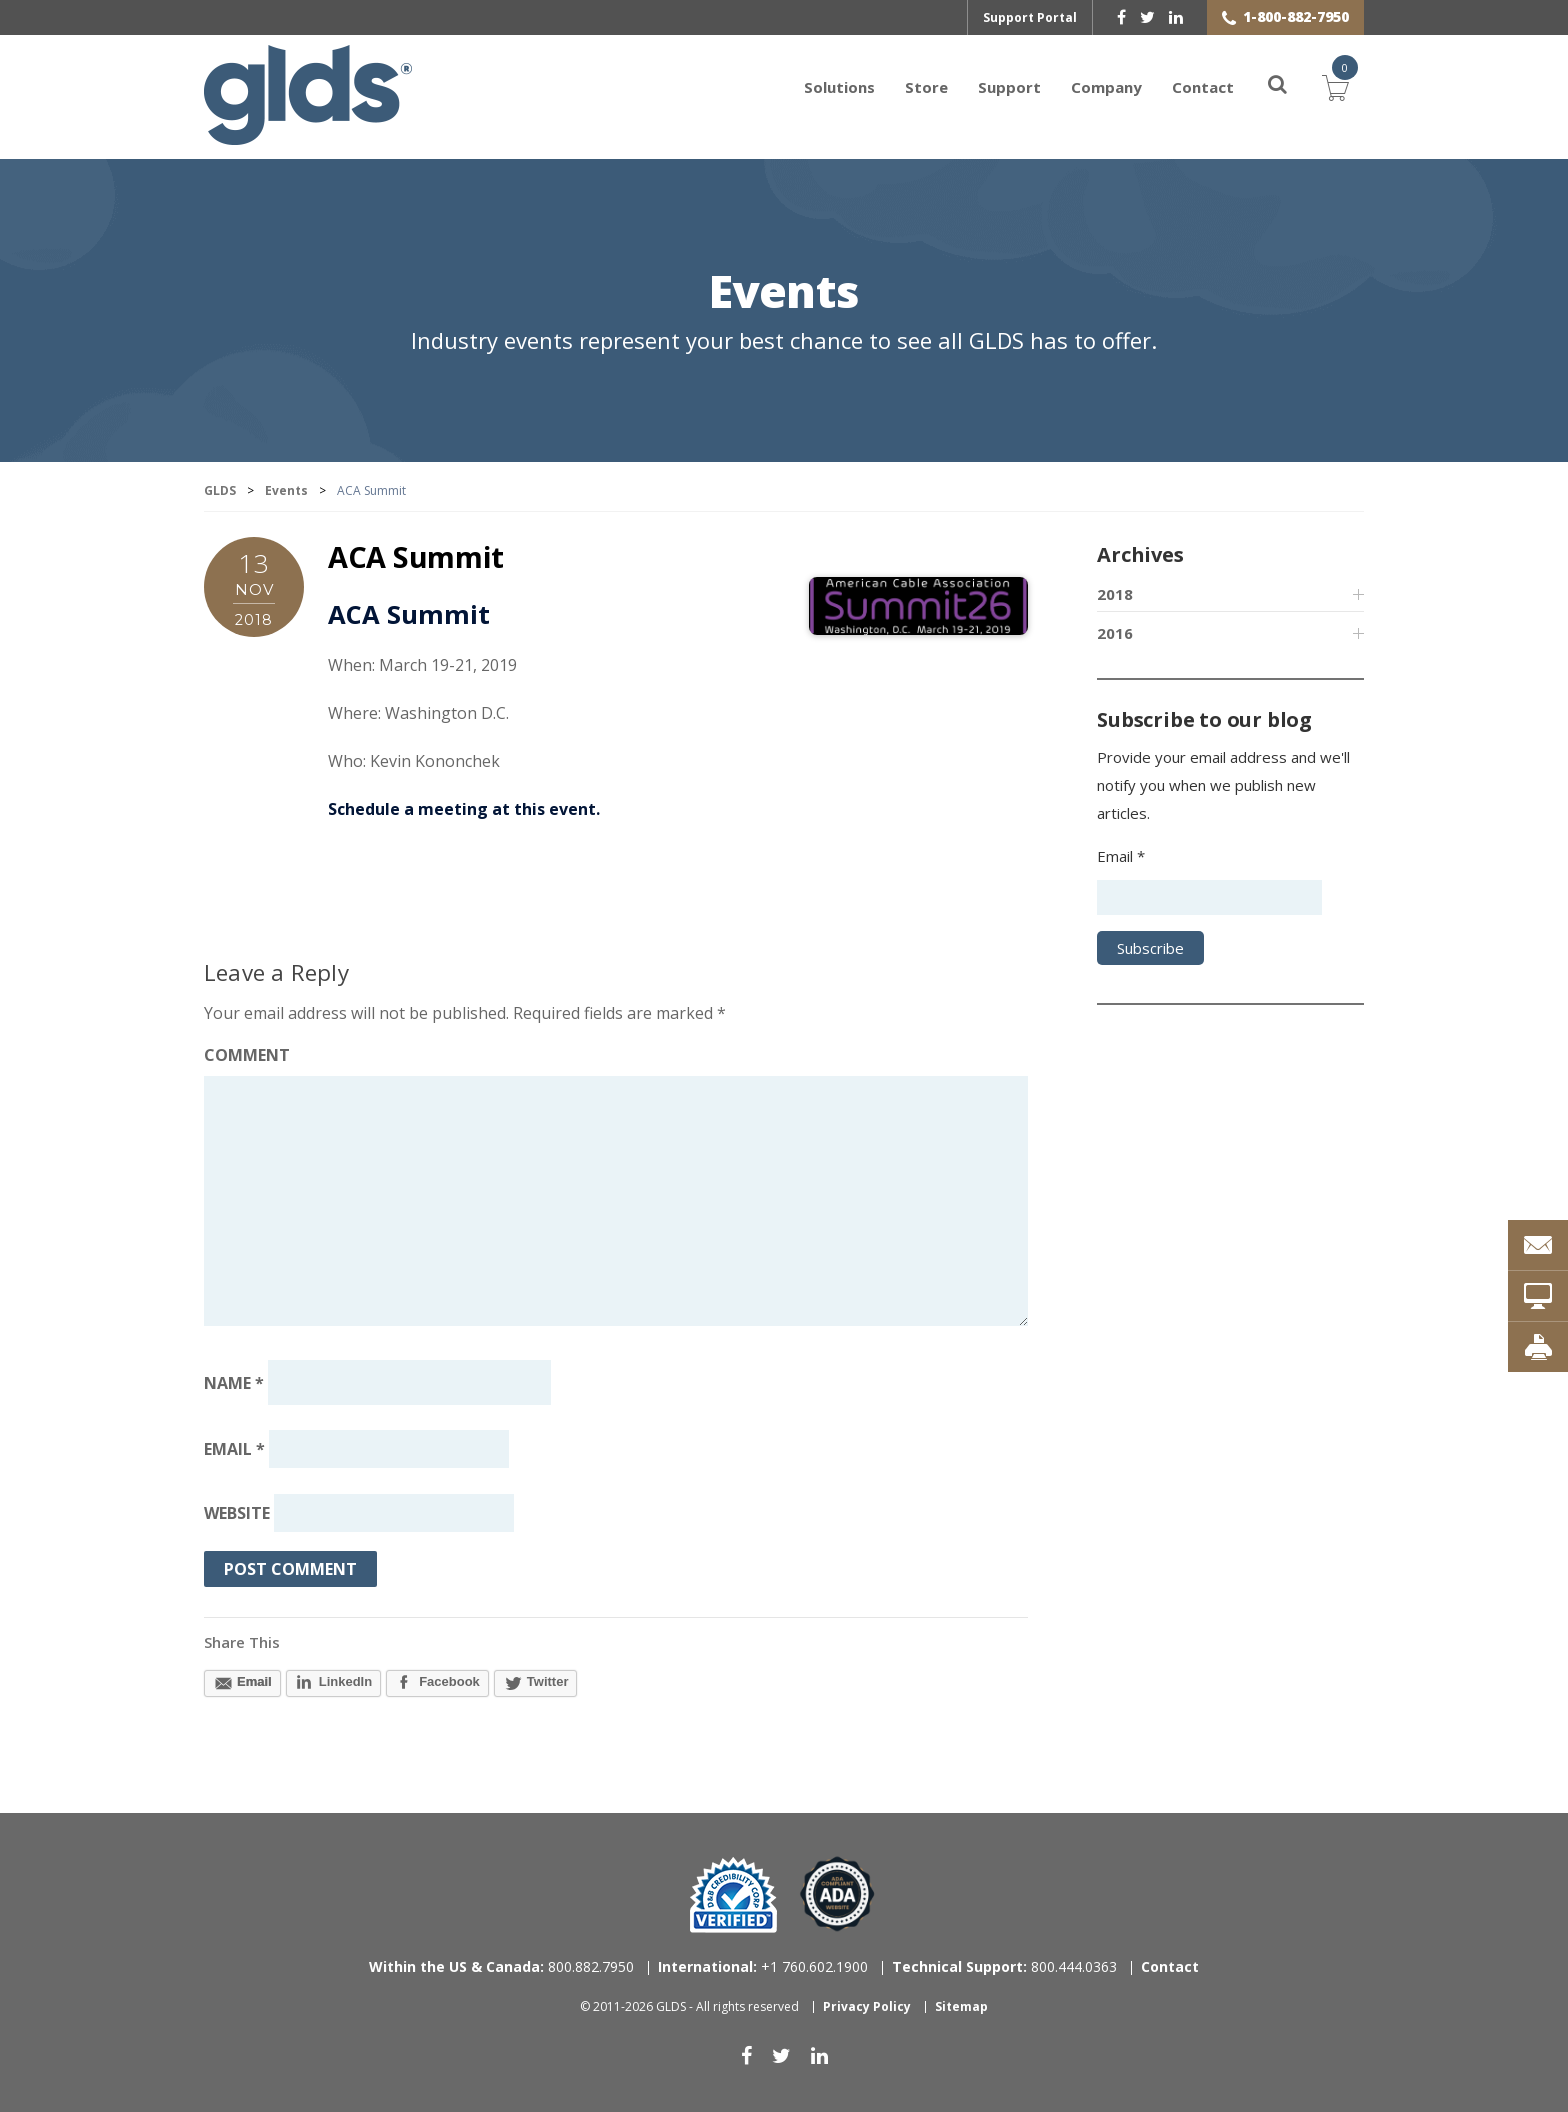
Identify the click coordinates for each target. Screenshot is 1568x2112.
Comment (247, 1055)
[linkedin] (1176, 17)
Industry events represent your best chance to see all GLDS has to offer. (784, 340)
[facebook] (1121, 17)
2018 (1115, 594)
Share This (242, 1642)
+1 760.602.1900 (763, 1966)
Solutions (839, 87)
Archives (1140, 554)
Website (237, 1513)
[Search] (1266, 87)
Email (234, 1449)
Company (1106, 87)
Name (234, 1383)
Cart (1336, 85)
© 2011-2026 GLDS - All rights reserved (689, 2006)
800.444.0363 (1004, 1966)
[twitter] (1147, 17)
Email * (1121, 856)
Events (784, 293)
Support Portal (1030, 17)
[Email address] (389, 1449)
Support (1009, 87)
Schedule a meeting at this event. (464, 809)
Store (926, 87)
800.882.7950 (501, 1966)
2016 (1115, 633)
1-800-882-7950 (1296, 16)
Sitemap (961, 2006)
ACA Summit (416, 556)
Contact (1203, 87)
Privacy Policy (867, 2006)
